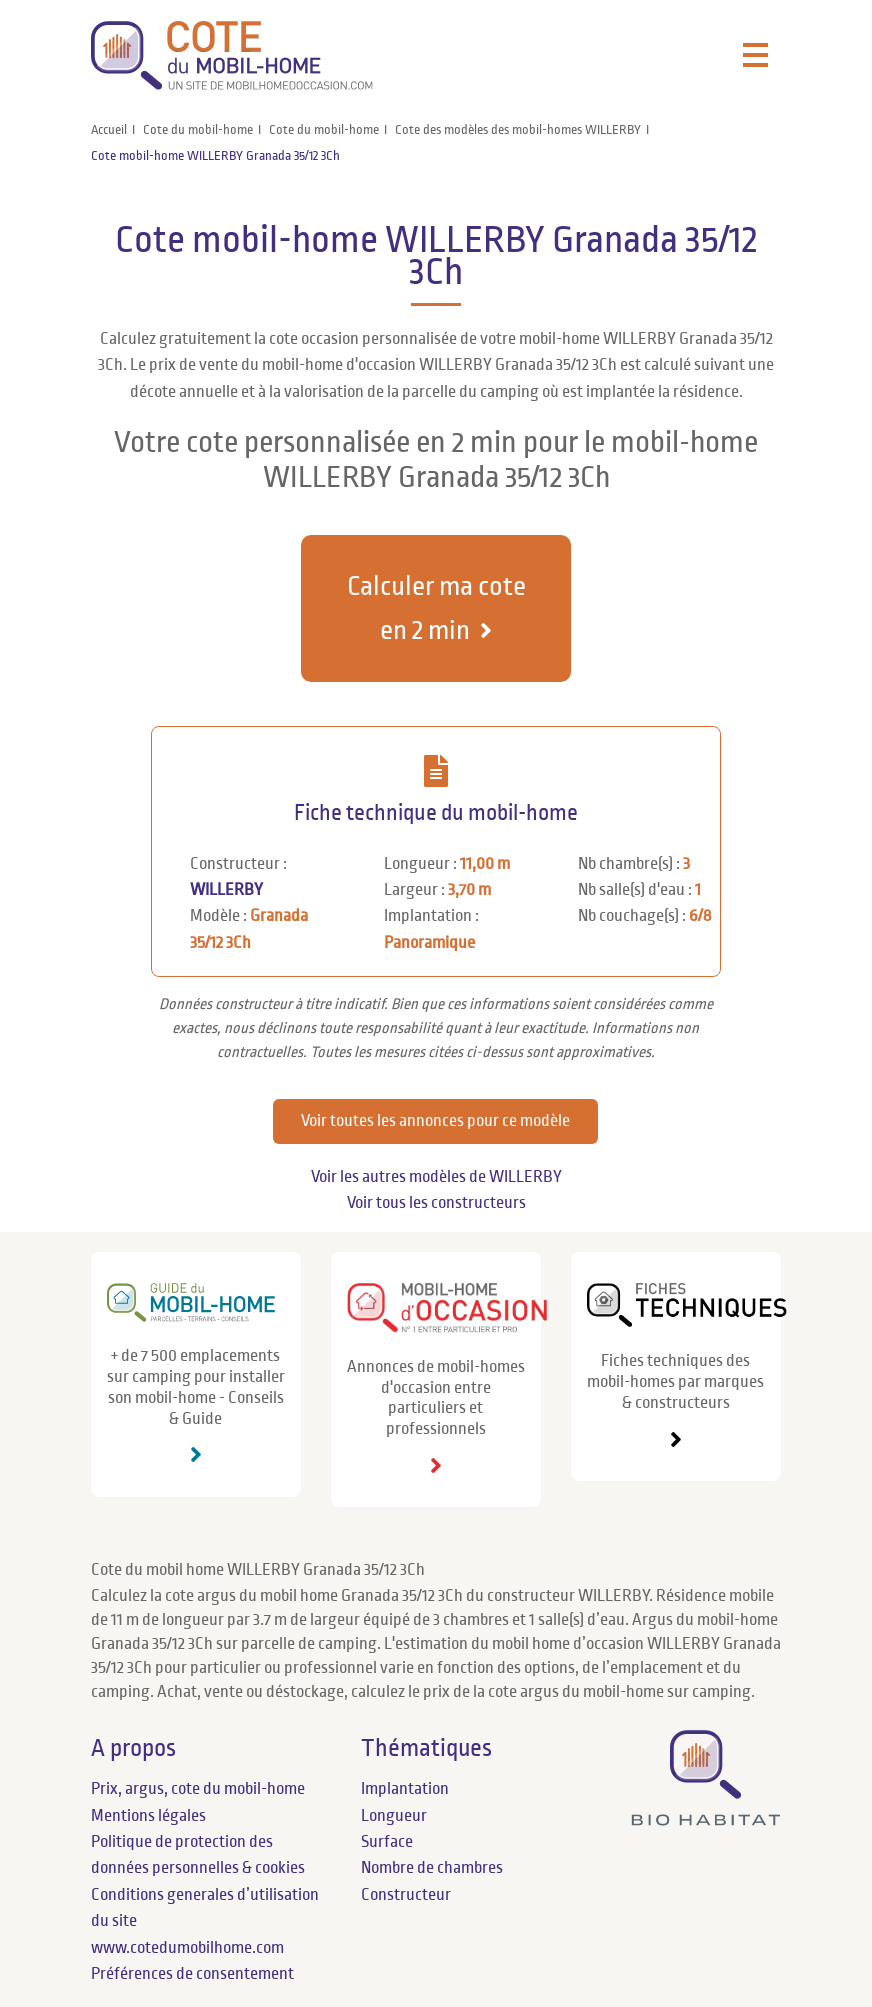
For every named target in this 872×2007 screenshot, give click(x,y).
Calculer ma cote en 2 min (436, 608)
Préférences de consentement (192, 1974)
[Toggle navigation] (755, 56)
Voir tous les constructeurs (436, 1203)
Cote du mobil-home (198, 130)
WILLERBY (226, 890)
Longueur (394, 1816)
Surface (387, 1842)
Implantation (405, 1789)
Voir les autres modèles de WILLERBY (436, 1177)
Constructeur (406, 1895)
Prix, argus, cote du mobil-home (198, 1789)
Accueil (109, 130)
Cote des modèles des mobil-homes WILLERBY (518, 130)
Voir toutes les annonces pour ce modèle (435, 1121)
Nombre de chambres (432, 1868)
